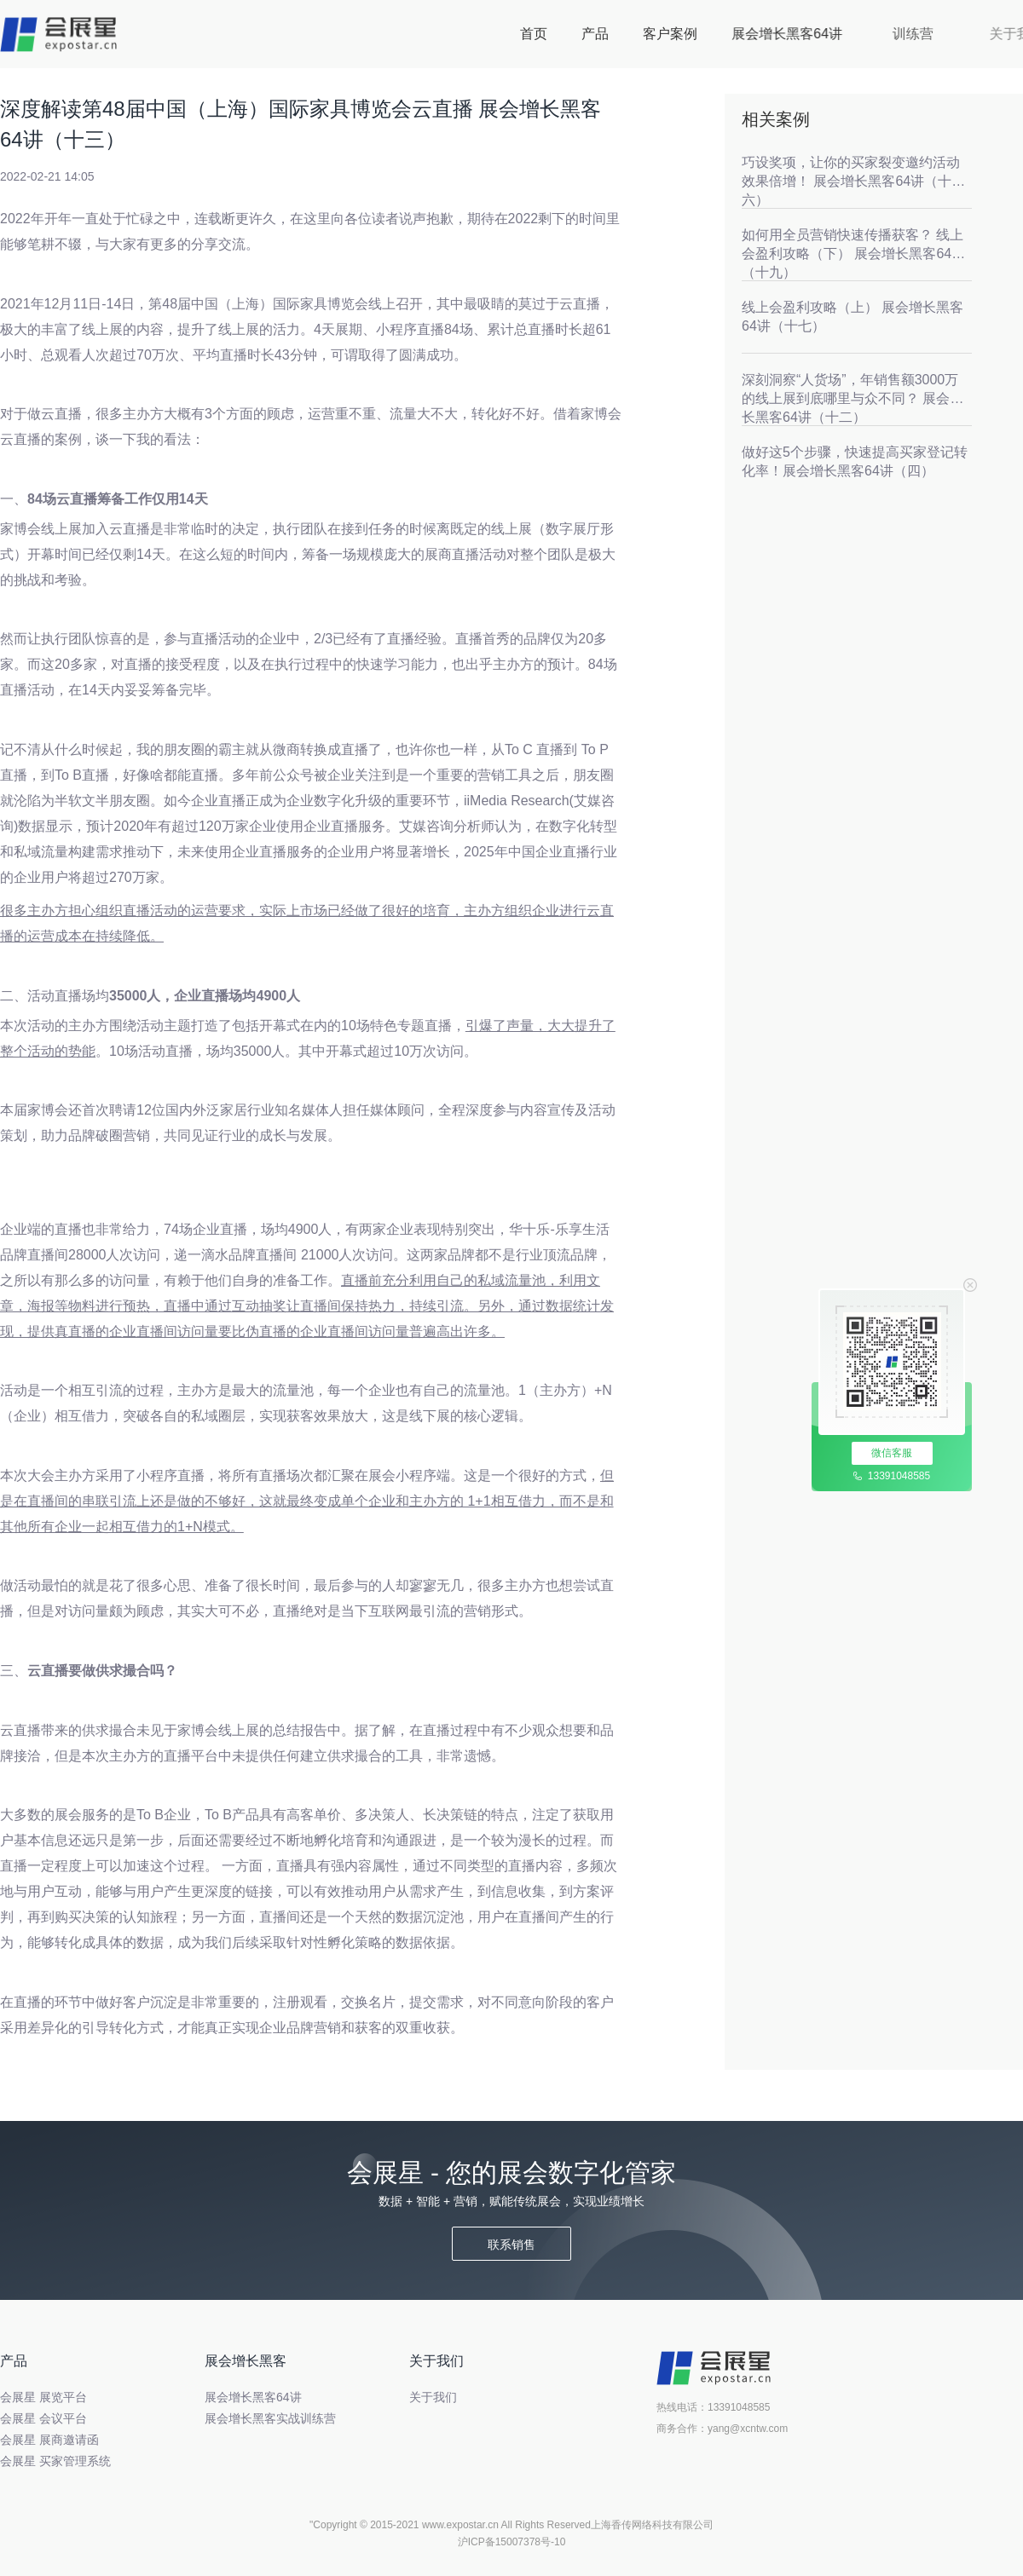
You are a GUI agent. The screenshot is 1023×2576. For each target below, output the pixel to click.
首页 (533, 33)
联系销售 (511, 2244)
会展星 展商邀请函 (49, 2439)
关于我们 (433, 2397)
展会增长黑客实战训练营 (270, 2418)
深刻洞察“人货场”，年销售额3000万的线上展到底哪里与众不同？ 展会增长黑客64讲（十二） (852, 398)
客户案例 (681, 33)
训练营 (937, 33)
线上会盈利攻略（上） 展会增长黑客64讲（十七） (852, 316)
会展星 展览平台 (43, 2397)
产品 (595, 33)
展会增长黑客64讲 (835, 33)
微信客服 (891, 1453)
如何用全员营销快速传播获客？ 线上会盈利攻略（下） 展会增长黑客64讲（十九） (853, 253)
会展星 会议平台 (43, 2418)
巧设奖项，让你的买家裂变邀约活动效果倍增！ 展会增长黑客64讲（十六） (851, 181)
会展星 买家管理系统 (55, 2461)
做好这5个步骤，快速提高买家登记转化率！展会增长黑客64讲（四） (855, 461)
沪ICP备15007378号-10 (512, 2542)
